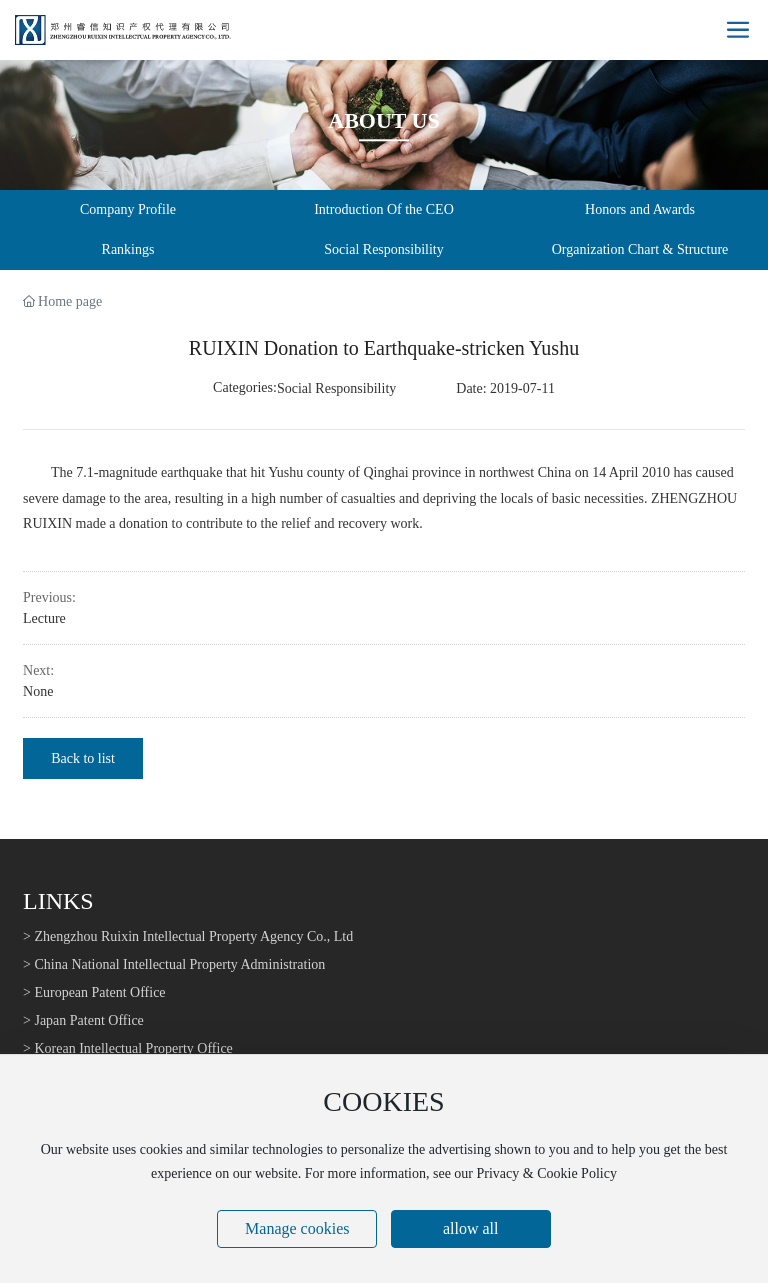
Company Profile (128, 209)
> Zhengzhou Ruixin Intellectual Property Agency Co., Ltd (188, 936)
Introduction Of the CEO (384, 209)
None (38, 691)
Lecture (44, 618)
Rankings (128, 249)
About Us (383, 120)
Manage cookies (297, 1228)
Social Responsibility (383, 249)
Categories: (245, 387)
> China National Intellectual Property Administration (174, 964)
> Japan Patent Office (83, 1020)
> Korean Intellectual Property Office (128, 1048)
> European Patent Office (94, 992)
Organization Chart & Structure (640, 249)
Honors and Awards (640, 209)
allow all (471, 1228)
